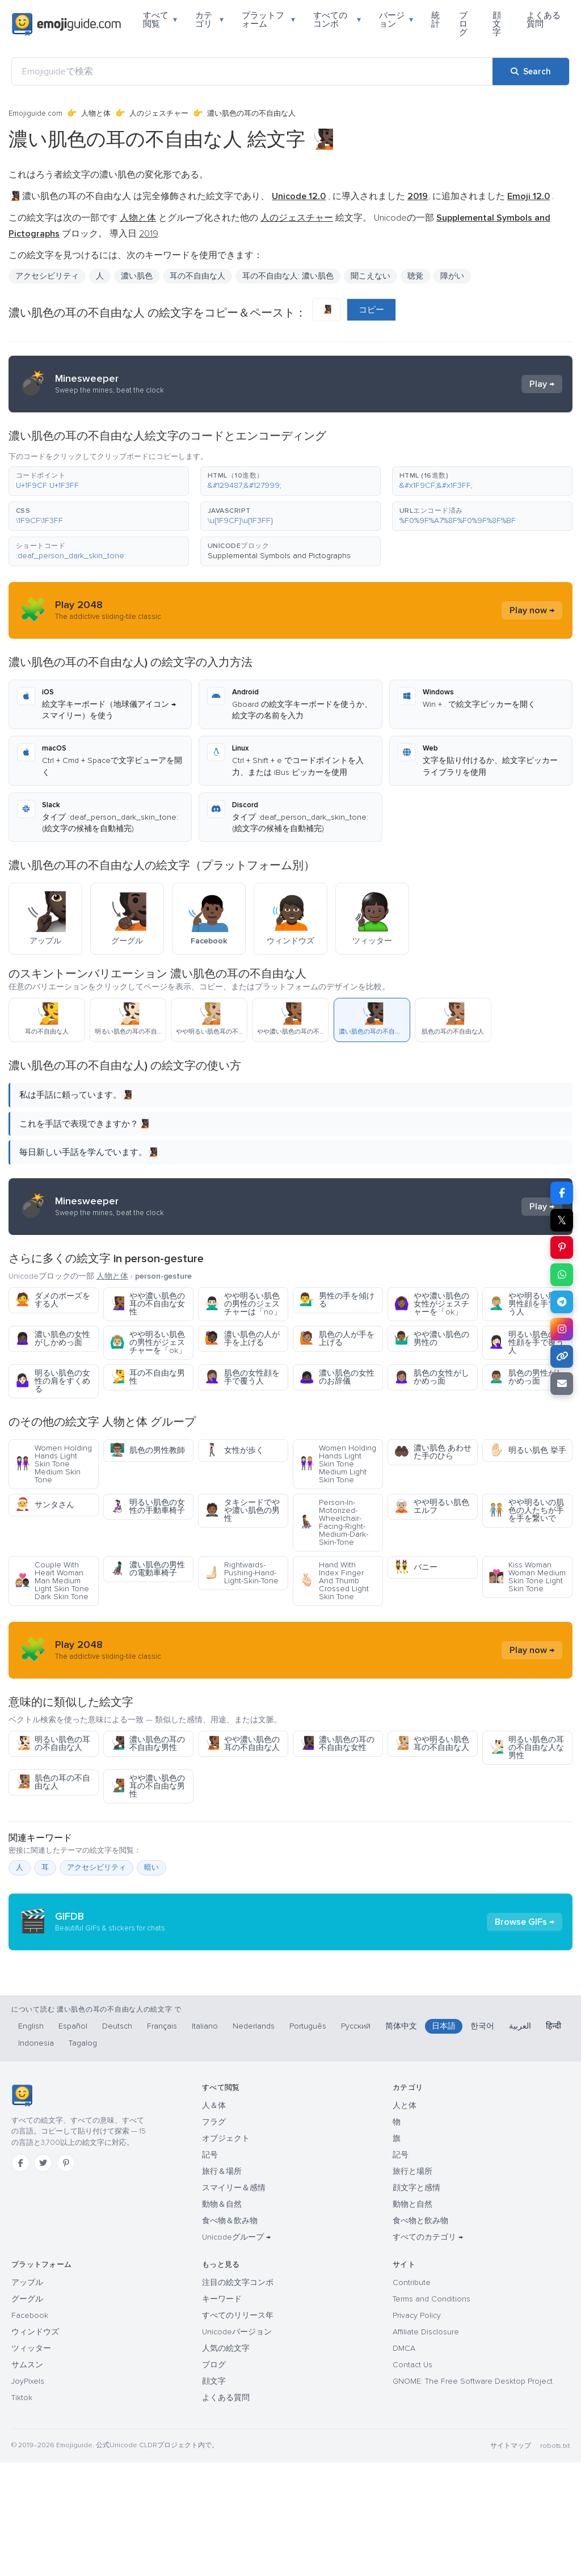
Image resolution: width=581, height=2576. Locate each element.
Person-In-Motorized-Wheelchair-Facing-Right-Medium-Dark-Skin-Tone (333, 1522)
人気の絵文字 (226, 2462)
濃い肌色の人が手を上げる (242, 1338)
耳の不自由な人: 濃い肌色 (288, 276)
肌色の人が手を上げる (336, 1338)
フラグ (214, 2235)
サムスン (27, 2478)
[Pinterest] (66, 2276)
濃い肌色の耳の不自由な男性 (147, 1743)
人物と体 (96, 113)
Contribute (412, 2396)
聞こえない (370, 276)
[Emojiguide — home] (66, 24)
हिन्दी (553, 2139)
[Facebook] (20, 2276)
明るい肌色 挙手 (527, 1450)
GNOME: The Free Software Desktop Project (473, 2494)
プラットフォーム (269, 19)
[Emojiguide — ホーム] (21, 2209)
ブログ (463, 23)
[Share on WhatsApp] (561, 1274)
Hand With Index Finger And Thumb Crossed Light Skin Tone (334, 1580)
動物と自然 (412, 2317)
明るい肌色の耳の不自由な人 (52, 1743)
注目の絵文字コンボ (237, 2396)
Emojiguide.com (35, 113)
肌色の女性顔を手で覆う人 (242, 1377)
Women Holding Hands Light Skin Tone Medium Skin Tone (53, 1464)
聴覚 (415, 276)
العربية (520, 2139)
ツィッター (31, 2462)
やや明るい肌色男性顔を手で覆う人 (526, 1304)
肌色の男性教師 (147, 1450)
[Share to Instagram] (561, 1329)
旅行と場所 (412, 2285)
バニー (415, 1567)
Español (72, 2139)
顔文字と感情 (416, 2301)
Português (307, 2139)
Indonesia (36, 2156)
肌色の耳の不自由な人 (52, 1782)
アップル (27, 2396)
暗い (151, 1867)
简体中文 (401, 2139)
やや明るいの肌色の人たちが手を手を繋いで (526, 1510)
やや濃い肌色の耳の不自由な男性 (147, 1786)
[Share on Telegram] (561, 1302)
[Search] (530, 71)
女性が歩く (234, 1450)
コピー (371, 310)
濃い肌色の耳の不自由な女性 (336, 1743)
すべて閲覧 (160, 19)
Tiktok (21, 2511)
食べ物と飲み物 (420, 2334)
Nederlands (254, 2139)
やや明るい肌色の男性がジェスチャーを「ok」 (148, 1342)
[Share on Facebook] (561, 1193)
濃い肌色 (137, 276)
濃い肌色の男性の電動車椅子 (147, 1569)
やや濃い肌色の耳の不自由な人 (242, 1743)
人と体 (404, 2219)
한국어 (482, 2139)
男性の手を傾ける (336, 1300)
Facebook (29, 2429)
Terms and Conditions (431, 2412)
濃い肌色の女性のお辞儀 (336, 1377)
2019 (148, 233)
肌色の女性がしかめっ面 (431, 1377)
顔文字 (496, 23)
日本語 (444, 2139)
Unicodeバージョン (237, 2445)
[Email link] (561, 1383)
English (31, 2139)
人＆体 (214, 2219)
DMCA (404, 2462)
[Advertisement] (290, 2035)
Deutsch (117, 2139)
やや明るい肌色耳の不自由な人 (431, 1743)
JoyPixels (27, 2494)
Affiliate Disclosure (426, 2445)
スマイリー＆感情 (234, 2301)
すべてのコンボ (336, 19)
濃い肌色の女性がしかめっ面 (52, 1338)
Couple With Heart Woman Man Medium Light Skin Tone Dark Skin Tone (52, 1580)
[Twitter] (43, 2276)
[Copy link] (561, 1356)
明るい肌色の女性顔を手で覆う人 (526, 1342)
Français (162, 2139)
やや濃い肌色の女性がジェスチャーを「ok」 (431, 1304)
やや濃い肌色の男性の (431, 1338)
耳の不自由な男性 (147, 1377)
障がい (452, 276)
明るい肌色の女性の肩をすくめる (52, 1381)
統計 (435, 19)
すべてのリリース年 (237, 2429)
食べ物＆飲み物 (230, 2334)
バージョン (396, 19)
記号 (210, 2268)
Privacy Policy (417, 2429)
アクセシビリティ (47, 276)
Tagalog (83, 2156)
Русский (356, 2139)
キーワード (222, 2412)
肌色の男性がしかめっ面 (526, 1377)
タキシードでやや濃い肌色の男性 (242, 1510)
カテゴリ (209, 19)
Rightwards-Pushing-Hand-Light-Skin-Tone (241, 1573)
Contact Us (412, 2478)
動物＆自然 (222, 2317)
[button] (99, 481)
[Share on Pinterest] (561, 1247)
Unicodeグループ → (236, 2350)
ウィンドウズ (35, 2445)
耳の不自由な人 (197, 276)
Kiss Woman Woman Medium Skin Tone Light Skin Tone (527, 1576)
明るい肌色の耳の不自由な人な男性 (526, 1747)
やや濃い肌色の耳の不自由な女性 (147, 1304)
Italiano (205, 2139)
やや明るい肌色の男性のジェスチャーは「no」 (242, 1304)
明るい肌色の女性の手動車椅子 (147, 1506)
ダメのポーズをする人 (52, 1300)
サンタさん (44, 1504)
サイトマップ (510, 2559)
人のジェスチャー (158, 113)
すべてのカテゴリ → (428, 2350)
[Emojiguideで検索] (252, 71)
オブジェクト (226, 2252)
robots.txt (555, 2559)
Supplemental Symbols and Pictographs (279, 555)
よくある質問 (544, 19)
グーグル (27, 2412)
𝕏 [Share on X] (561, 1220)
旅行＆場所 (222, 2285)
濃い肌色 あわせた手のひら (432, 1452)
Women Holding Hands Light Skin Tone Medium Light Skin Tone (337, 1464)
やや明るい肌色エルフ (431, 1506)
